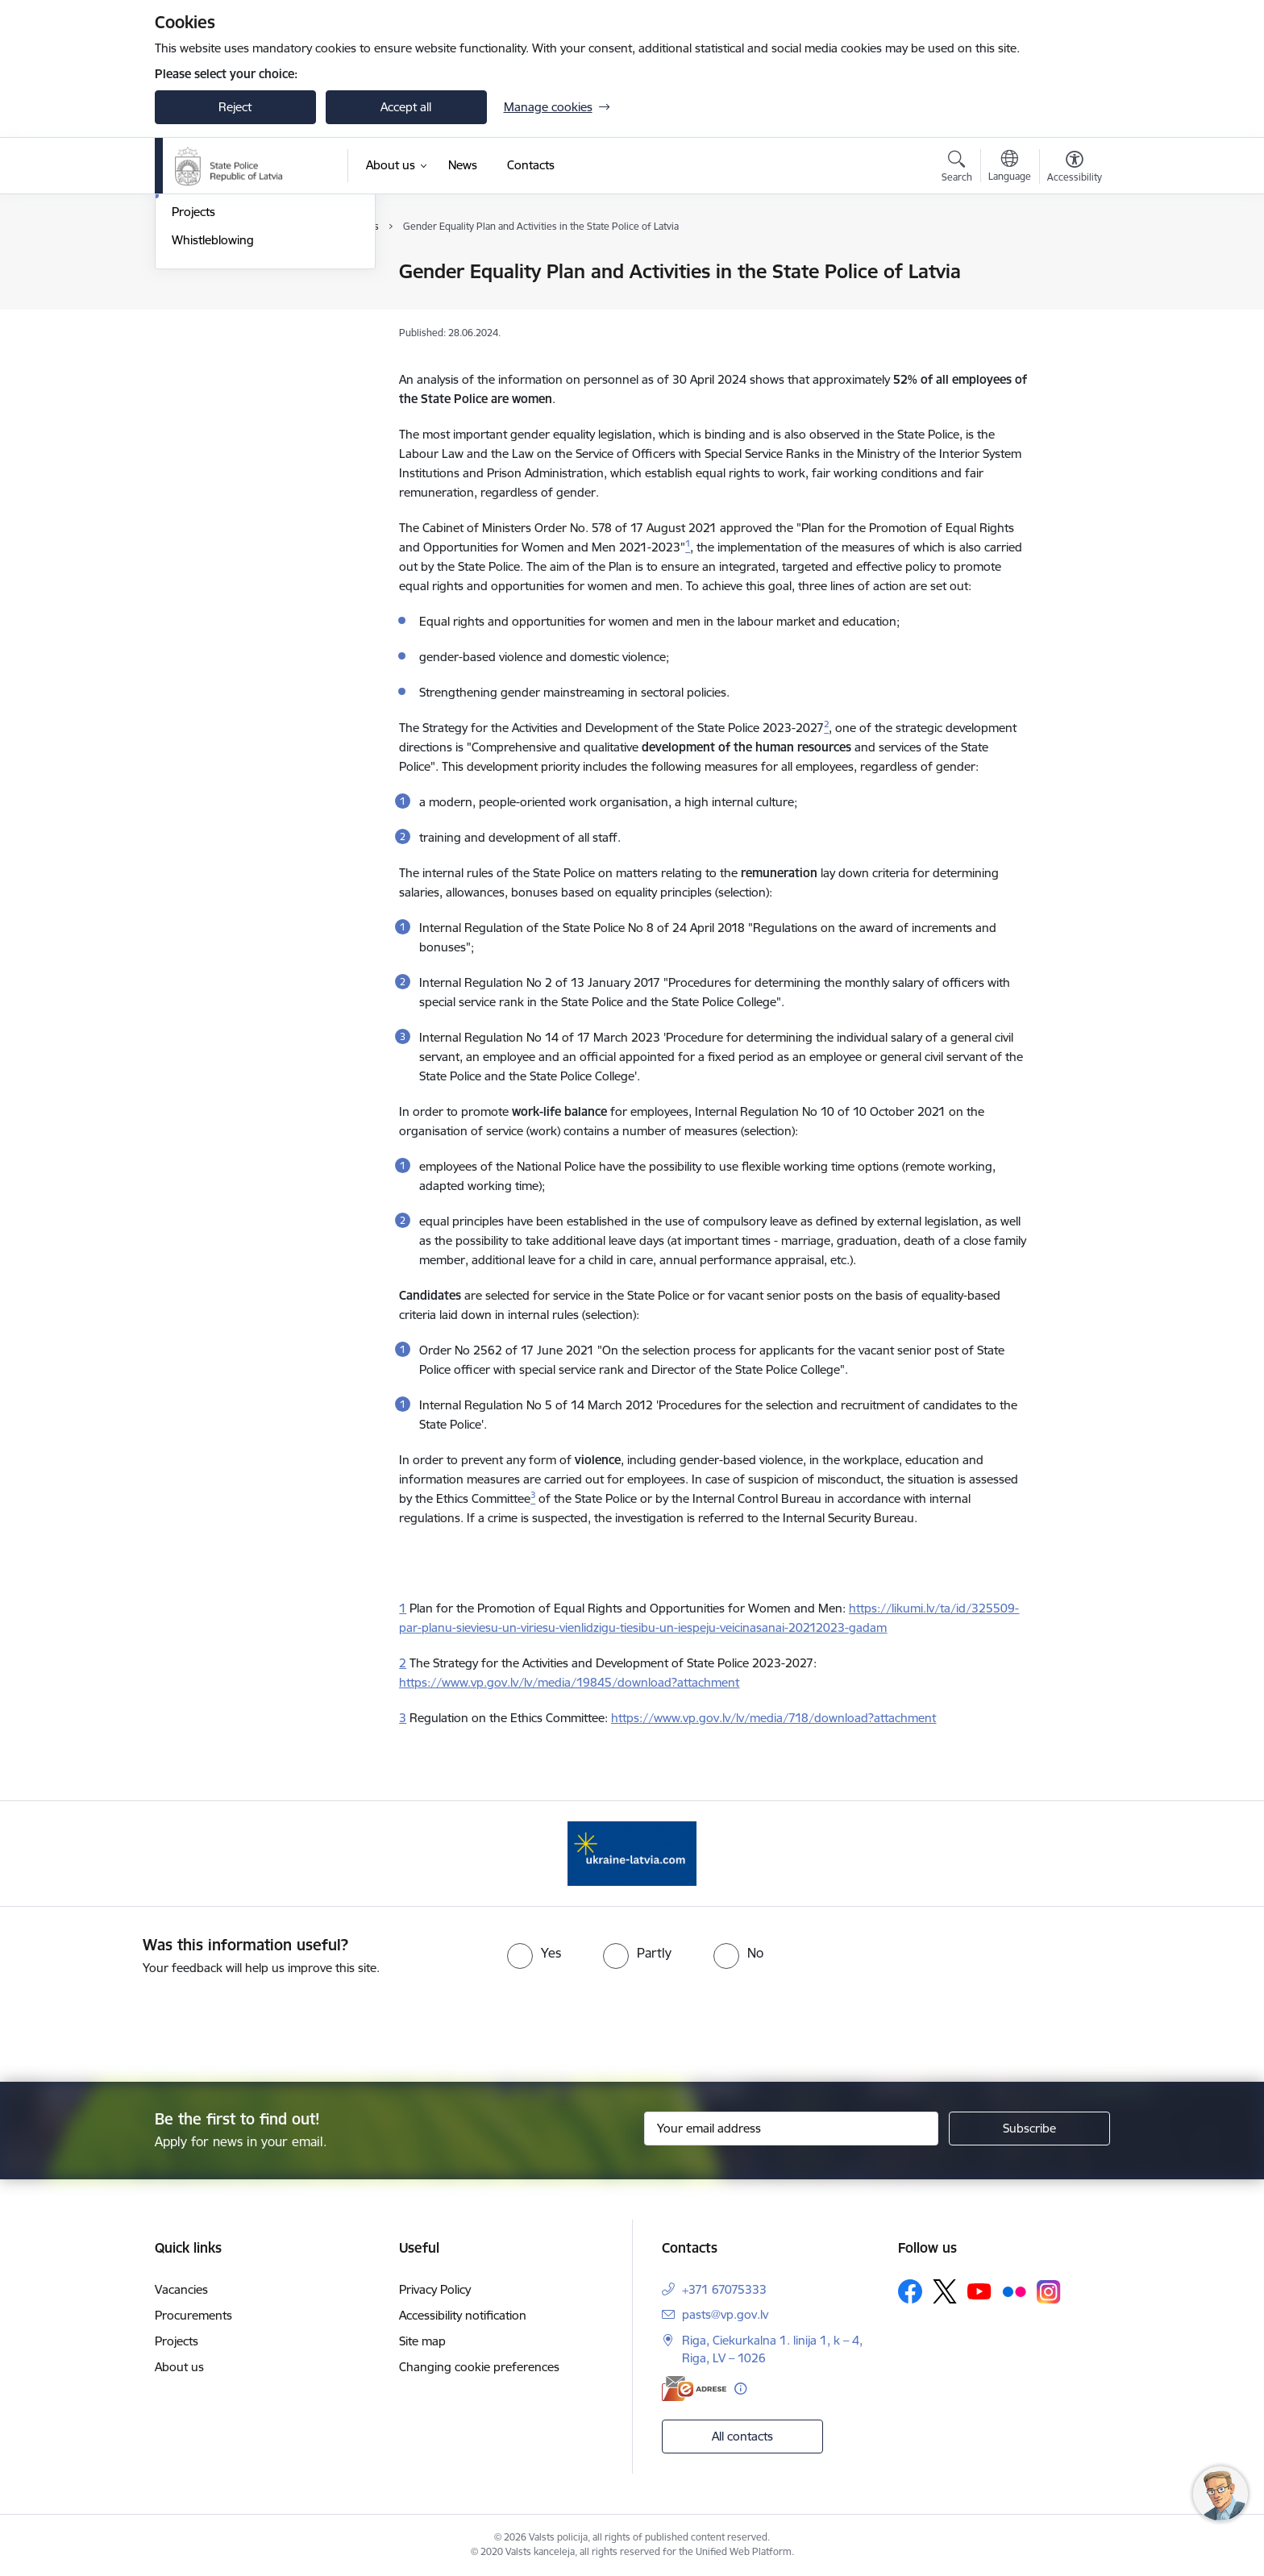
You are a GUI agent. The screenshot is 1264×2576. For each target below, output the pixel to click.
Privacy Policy (435, 2289)
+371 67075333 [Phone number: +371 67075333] (724, 2289)
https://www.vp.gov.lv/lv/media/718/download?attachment (773, 1717)
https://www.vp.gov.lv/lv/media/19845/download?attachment (569, 1682)
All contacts (742, 2436)
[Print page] (1070, 265)
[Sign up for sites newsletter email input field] (791, 2128)
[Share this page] (1070, 305)
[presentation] (661, 2022)
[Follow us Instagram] (1049, 2291)
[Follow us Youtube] (979, 2290)
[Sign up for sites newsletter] (1029, 2128)
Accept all (405, 106)
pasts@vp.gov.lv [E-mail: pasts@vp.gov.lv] (725, 2314)
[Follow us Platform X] (945, 2291)
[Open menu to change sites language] (1009, 167)
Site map (422, 2341)
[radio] (534, 1952)
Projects (193, 384)
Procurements (193, 2315)
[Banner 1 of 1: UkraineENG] (632, 1852)
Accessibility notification (462, 2315)
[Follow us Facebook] (910, 2291)
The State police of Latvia (239, 272)
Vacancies (181, 2289)
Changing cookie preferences (479, 2366)
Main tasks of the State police (251, 328)
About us (179, 2366)
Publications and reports (238, 356)
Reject (235, 106)
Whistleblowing (213, 412)
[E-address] (694, 2388)
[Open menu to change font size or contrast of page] (1074, 168)
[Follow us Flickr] (1014, 2290)
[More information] (740, 2388)
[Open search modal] (956, 168)
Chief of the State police (236, 300)
